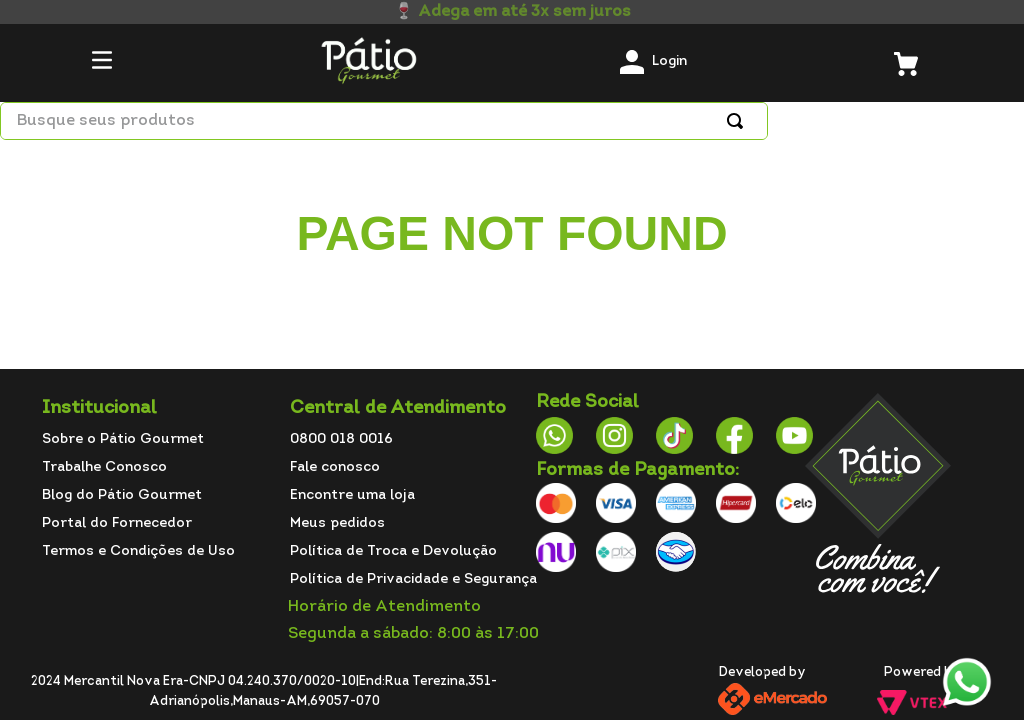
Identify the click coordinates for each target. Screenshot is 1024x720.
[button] (102, 62)
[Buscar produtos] (739, 121)
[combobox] (384, 121)
